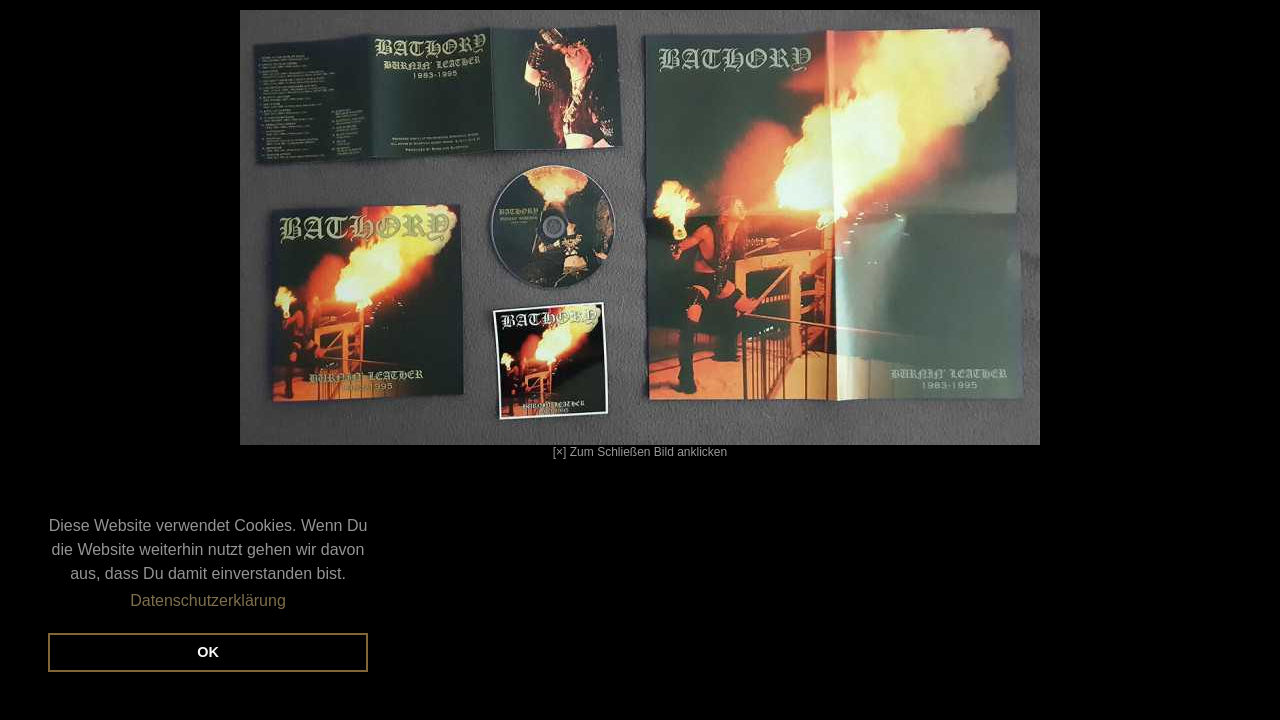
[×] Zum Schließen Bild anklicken (528, 234)
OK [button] (208, 652)
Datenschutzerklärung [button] (208, 600)
